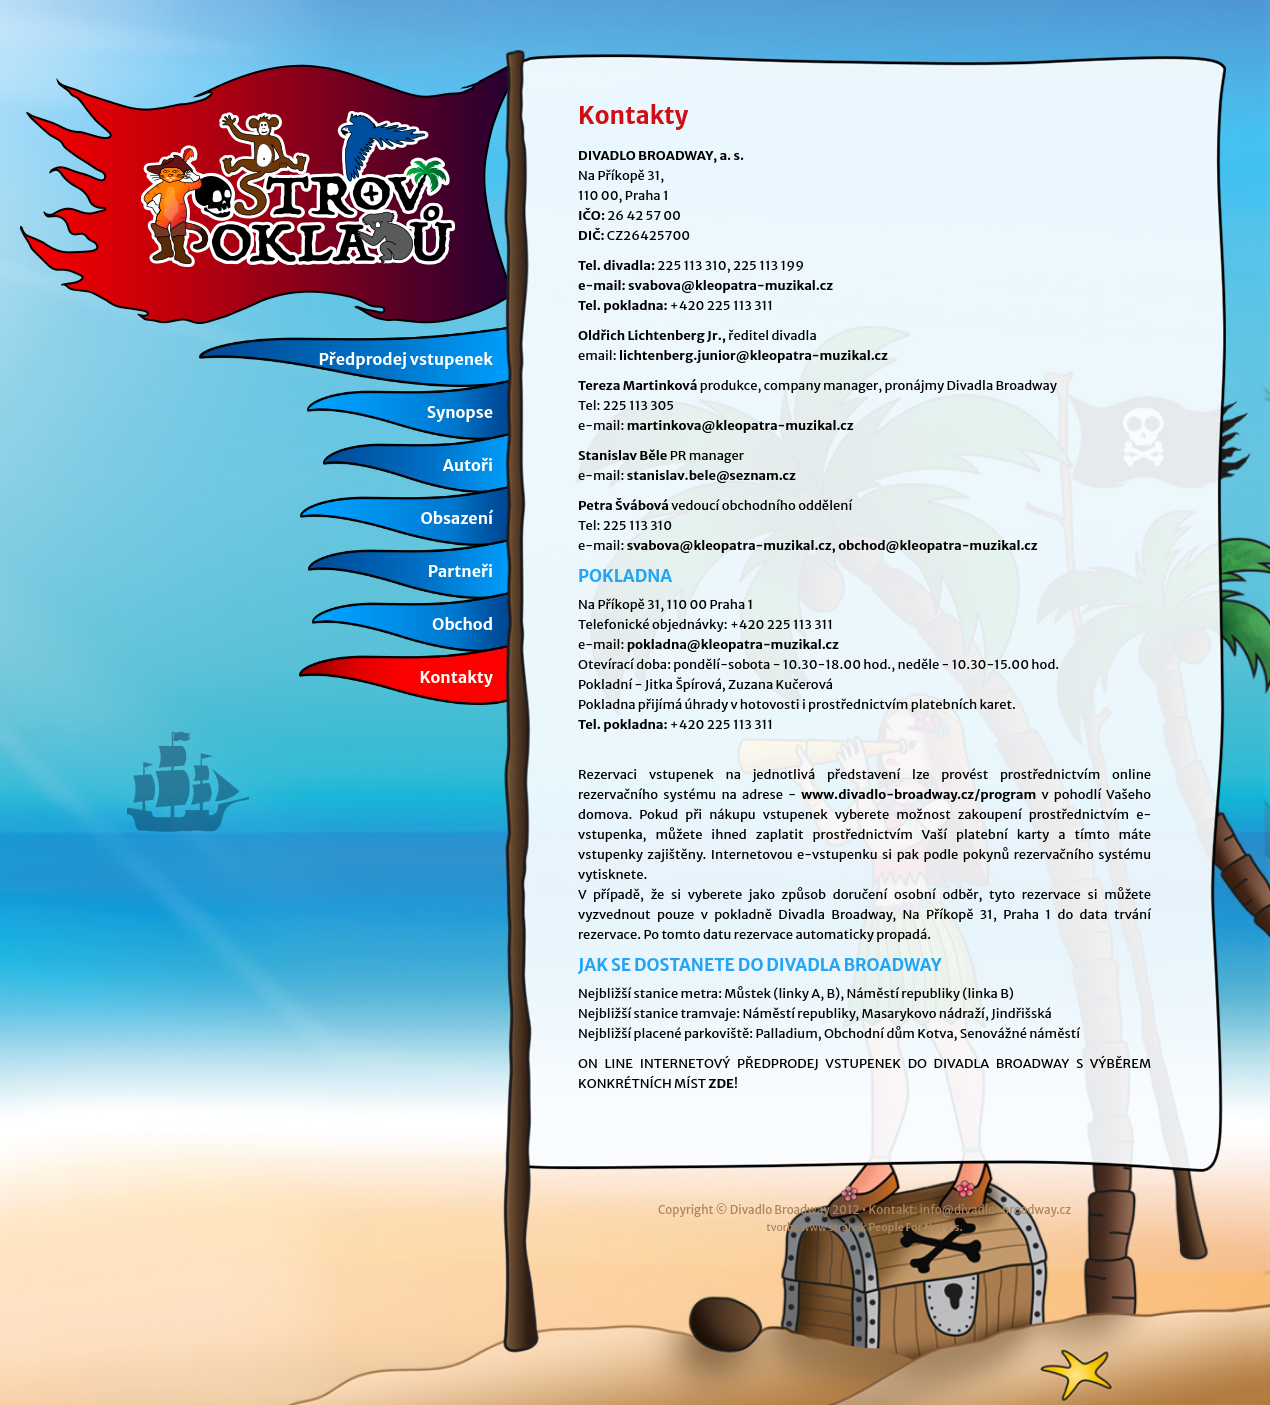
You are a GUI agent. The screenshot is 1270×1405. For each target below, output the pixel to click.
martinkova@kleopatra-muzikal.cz (740, 425)
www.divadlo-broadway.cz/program (918, 794)
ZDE (721, 1083)
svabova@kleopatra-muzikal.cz (730, 285)
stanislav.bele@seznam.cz (711, 475)
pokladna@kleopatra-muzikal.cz (733, 644)
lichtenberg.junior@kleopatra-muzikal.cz (753, 355)
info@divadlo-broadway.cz (995, 1209)
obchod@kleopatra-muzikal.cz (938, 545)
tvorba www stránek (864, 1227)
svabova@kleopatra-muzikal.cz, (731, 545)
